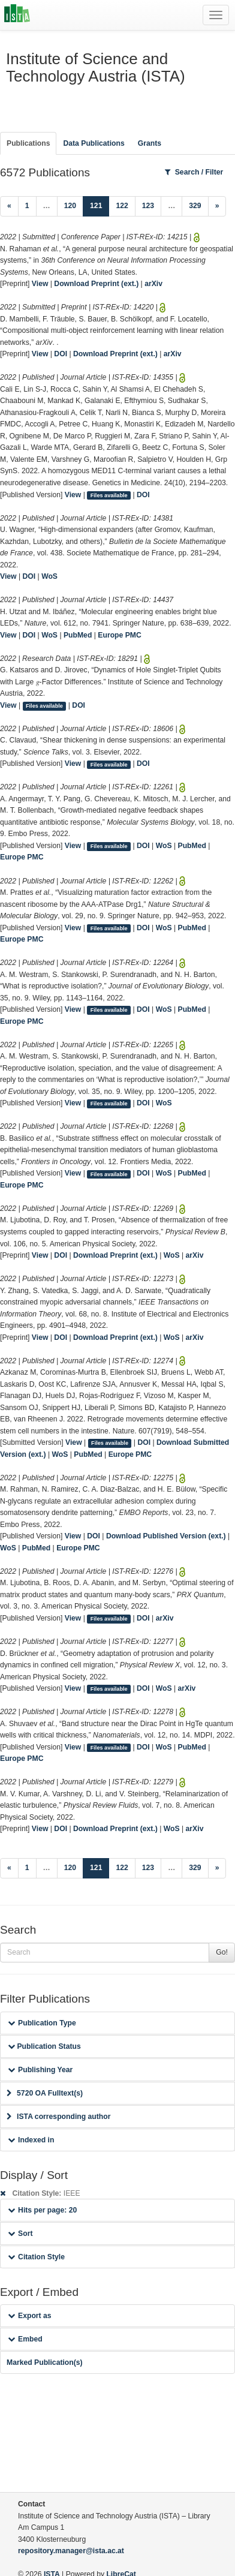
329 (195, 206)
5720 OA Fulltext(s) (45, 2093)
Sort (20, 2233)
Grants (149, 143)
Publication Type (42, 2023)
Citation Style (36, 2257)
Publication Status (44, 2046)
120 (70, 206)
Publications (28, 143)
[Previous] (9, 206)
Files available (109, 495)
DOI (60, 354)
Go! (222, 1952)
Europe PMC (119, 635)
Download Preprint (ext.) (96, 283)
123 (148, 206)
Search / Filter (194, 172)
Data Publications (93, 143)
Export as (30, 2316)
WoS (49, 576)
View (40, 283)
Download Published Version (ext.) (166, 1536)
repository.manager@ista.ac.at (71, 2551)
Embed (25, 2339)
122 (122, 206)
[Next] (217, 206)
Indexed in (31, 2140)
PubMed (78, 635)
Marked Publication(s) (45, 2362)
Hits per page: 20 (42, 2210)
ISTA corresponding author (59, 2116)
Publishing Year (40, 2070)
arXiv (153, 283)
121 (99, 205)
